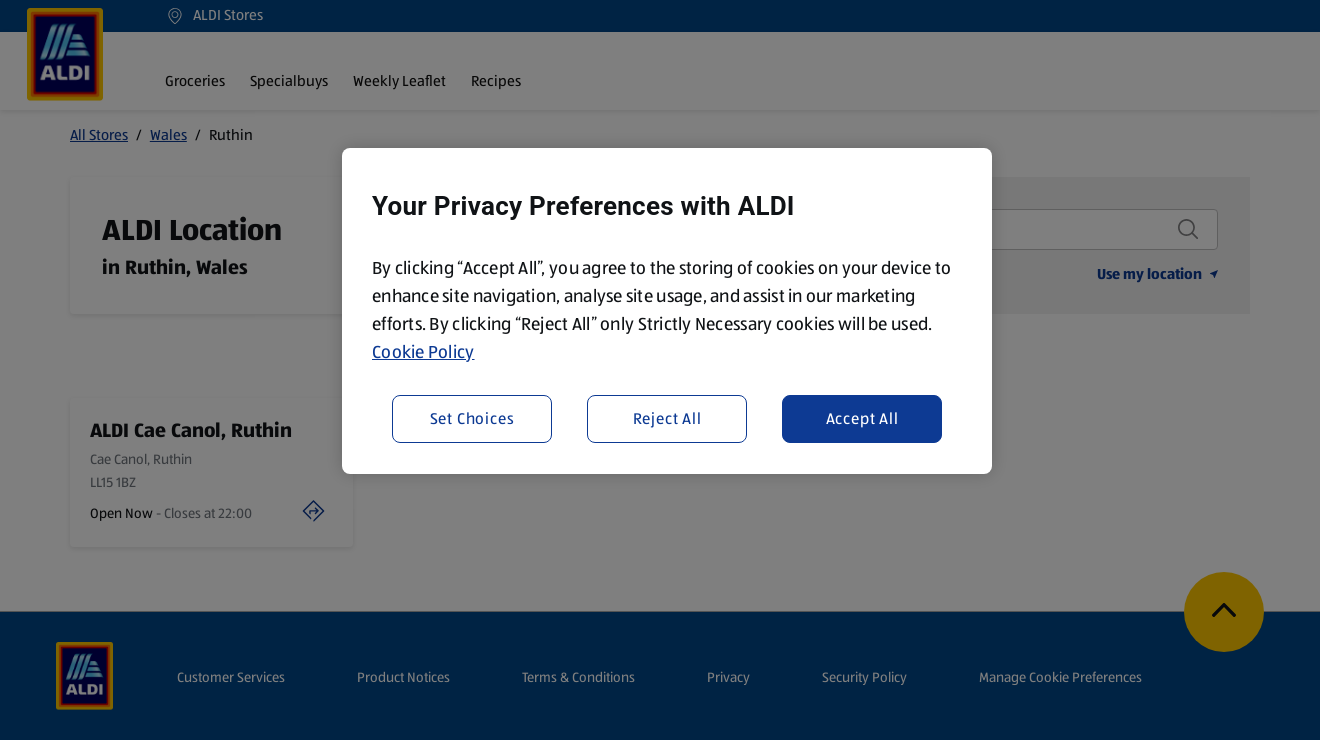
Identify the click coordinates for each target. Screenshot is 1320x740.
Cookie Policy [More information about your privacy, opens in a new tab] (423, 352)
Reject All (667, 418)
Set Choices (472, 418)
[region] (667, 311)
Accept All (862, 418)
